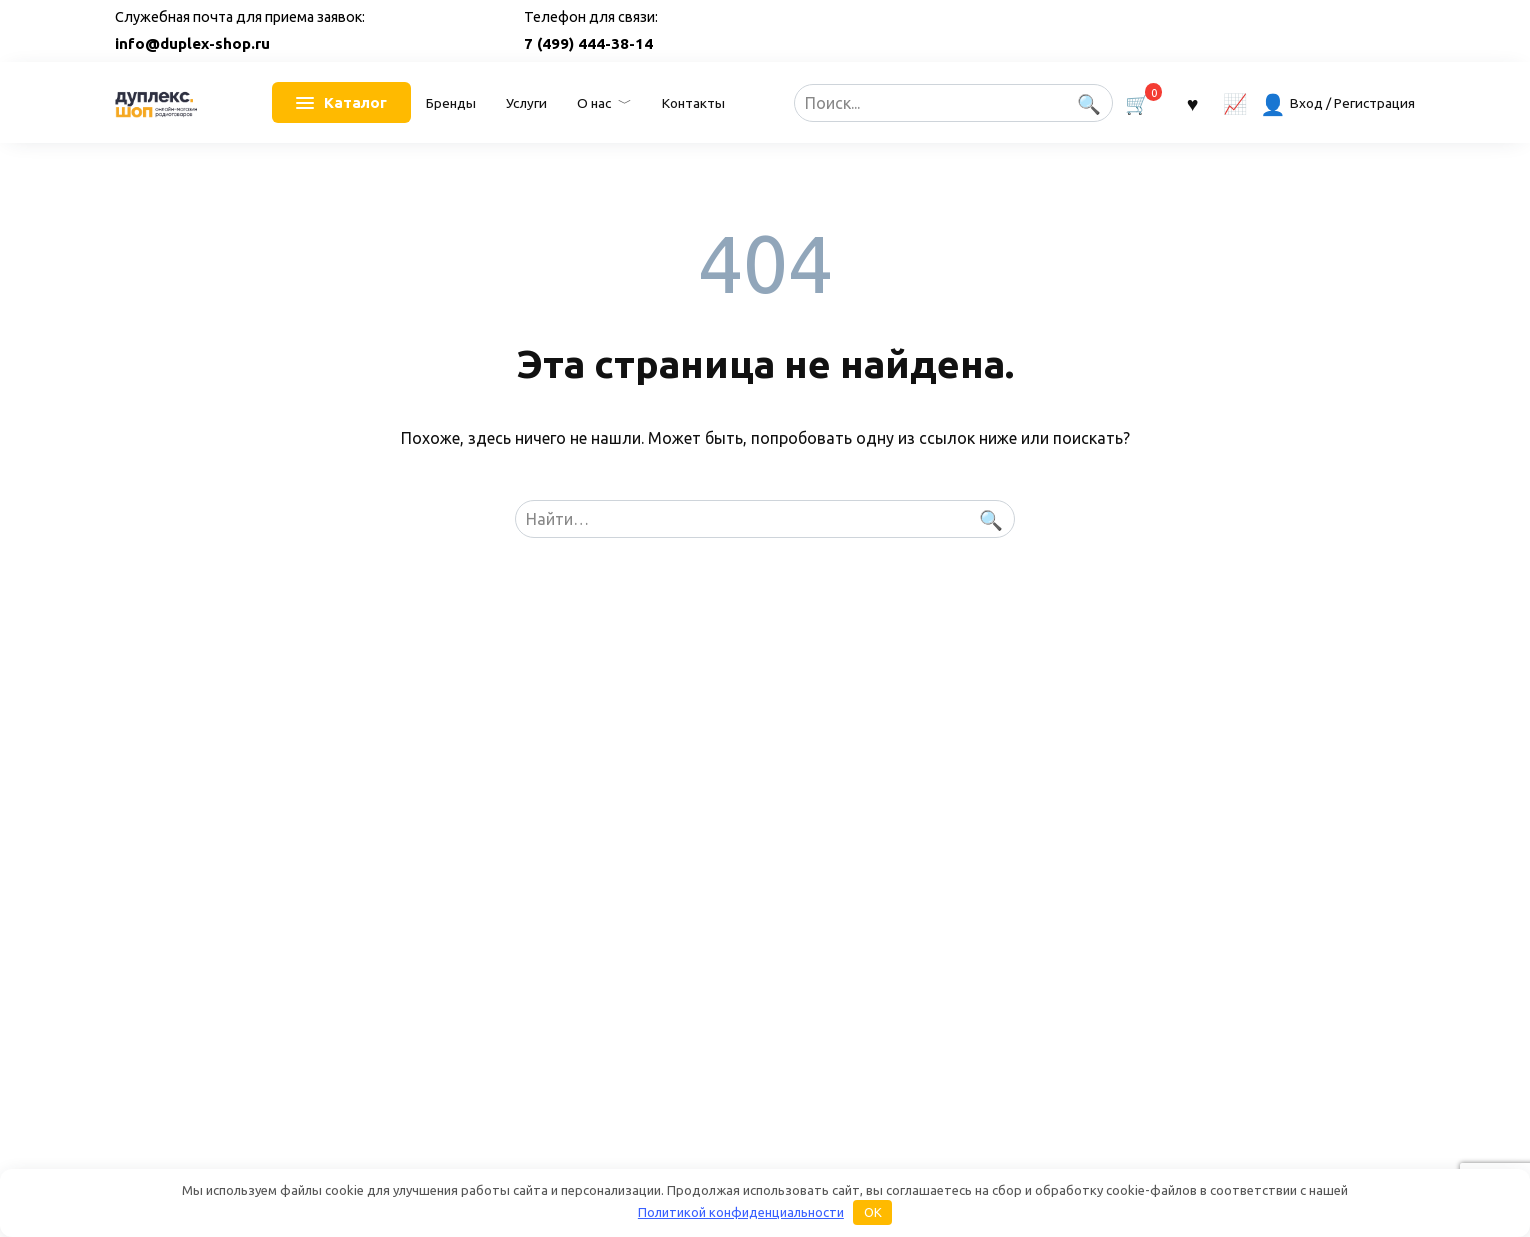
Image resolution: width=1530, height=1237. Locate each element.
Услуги (526, 103)
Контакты (693, 103)
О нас (594, 103)
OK (873, 1212)
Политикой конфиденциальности (741, 1212)
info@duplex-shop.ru (192, 43)
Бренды (451, 103)
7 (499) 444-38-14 (588, 43)
